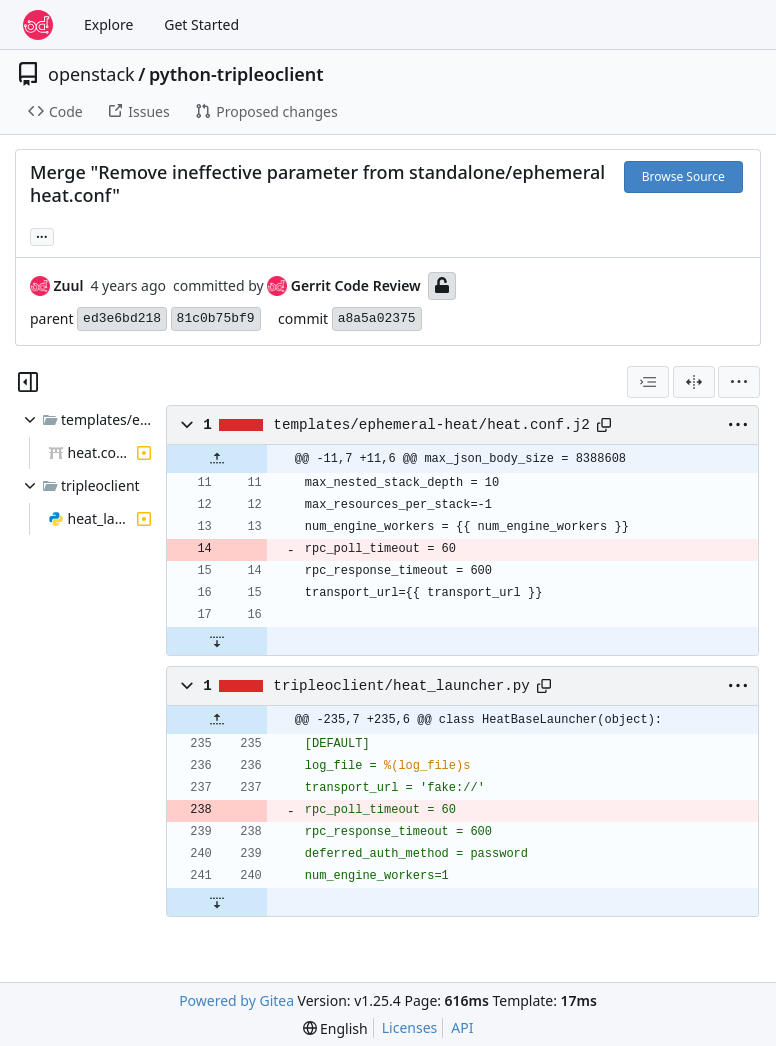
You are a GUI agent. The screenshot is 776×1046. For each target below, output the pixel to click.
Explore (108, 24)
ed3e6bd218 (122, 318)
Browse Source (683, 176)
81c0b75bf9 (216, 318)
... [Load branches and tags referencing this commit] (42, 235)
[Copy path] (604, 425)
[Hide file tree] (28, 382)
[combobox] (648, 382)
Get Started (201, 24)
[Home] (38, 25)
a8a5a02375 (377, 318)
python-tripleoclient (236, 74)
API (462, 1027)
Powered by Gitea (236, 1000)
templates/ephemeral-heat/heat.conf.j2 (431, 425)
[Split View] (694, 382)
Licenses (410, 1027)
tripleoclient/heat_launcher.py (401, 686)
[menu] (739, 382)
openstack (91, 74)
